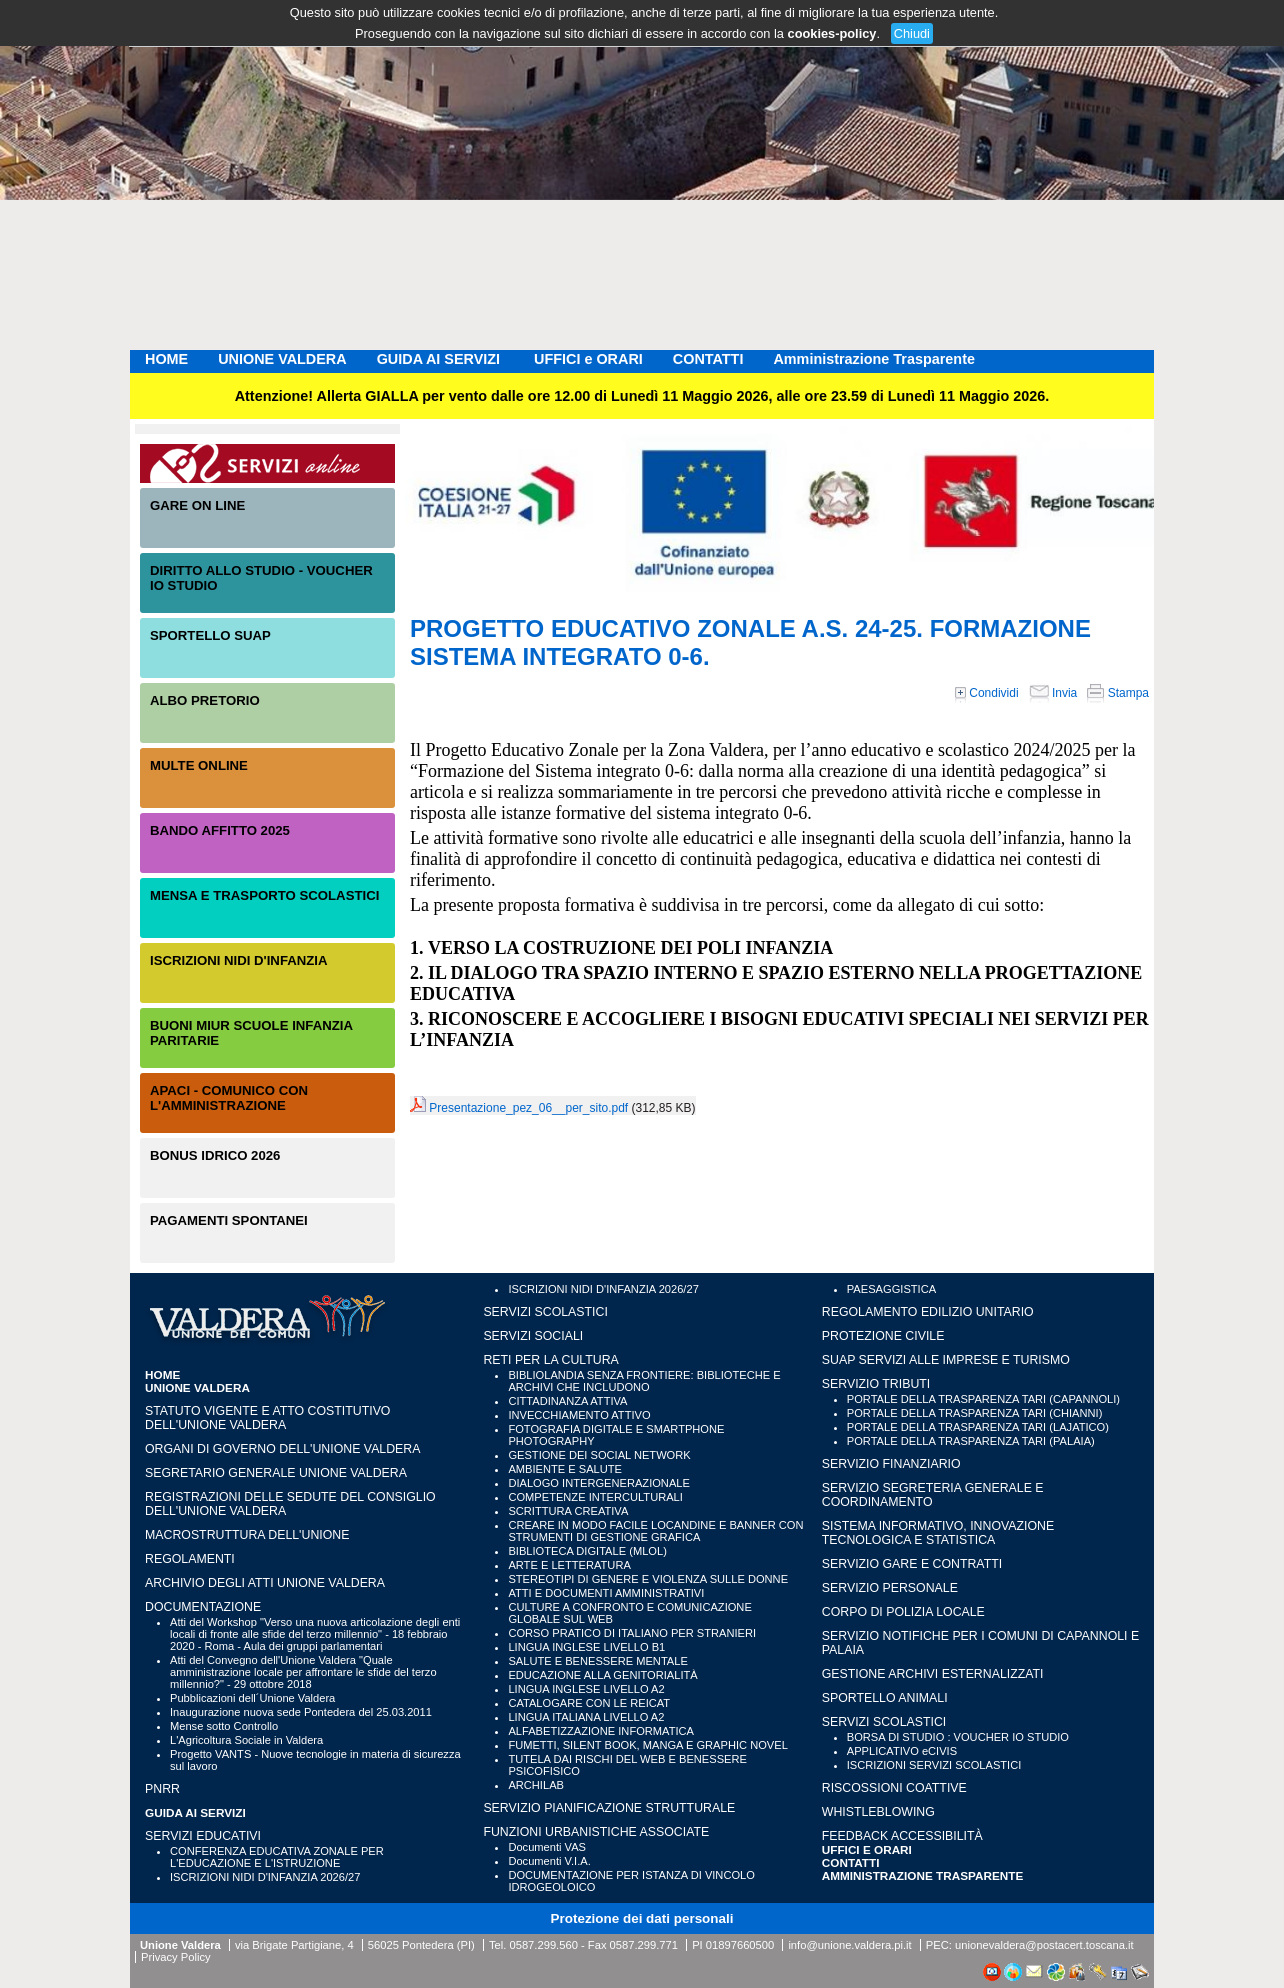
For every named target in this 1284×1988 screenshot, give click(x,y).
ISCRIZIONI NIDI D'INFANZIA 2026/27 (265, 1877)
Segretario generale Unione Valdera (276, 1473)
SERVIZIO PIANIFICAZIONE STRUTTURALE (609, 1808)
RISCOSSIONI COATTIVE (894, 1788)
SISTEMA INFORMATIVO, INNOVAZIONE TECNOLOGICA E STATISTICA (938, 1533)
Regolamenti (190, 1559)
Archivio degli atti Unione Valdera (265, 1583)
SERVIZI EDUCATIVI (203, 1836)
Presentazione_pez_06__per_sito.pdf (528, 1108)
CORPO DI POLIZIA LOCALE (903, 1612)
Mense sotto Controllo (224, 1726)
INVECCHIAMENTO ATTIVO (579, 1415)
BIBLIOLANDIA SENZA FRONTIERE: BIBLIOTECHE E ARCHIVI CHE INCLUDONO (644, 1381)
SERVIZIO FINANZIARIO (891, 1464)
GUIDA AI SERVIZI (440, 359)
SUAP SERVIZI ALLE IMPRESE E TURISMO (946, 1360)
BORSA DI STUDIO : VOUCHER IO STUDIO (958, 1737)
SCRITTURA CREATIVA (568, 1511)
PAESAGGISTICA (891, 1289)
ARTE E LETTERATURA (569, 1565)
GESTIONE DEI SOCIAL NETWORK (599, 1455)
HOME (166, 359)
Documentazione (203, 1607)
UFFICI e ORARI (588, 359)
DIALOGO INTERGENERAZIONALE (599, 1483)
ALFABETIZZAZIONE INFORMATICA (601, 1731)
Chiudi (912, 33)
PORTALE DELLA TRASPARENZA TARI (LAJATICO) (978, 1427)
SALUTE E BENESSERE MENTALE (597, 1661)
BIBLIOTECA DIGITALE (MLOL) (587, 1551)
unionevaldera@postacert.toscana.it (1044, 1945)
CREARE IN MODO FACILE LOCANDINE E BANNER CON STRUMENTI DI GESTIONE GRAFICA (655, 1531)
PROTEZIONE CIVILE (883, 1336)
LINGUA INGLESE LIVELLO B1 (586, 1647)
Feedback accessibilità (902, 1836)
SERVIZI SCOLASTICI (545, 1312)
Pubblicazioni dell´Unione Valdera (252, 1698)
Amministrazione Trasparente (874, 359)
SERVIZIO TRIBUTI (876, 1384)
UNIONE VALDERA (282, 359)
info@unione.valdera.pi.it (849, 1945)
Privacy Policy (176, 1957)
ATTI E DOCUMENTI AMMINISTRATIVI (606, 1593)
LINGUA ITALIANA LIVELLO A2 (586, 1717)
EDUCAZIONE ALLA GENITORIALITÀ (602, 1675)
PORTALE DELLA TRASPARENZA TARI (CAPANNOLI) (983, 1399)
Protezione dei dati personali (642, 1918)
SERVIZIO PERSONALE (890, 1588)
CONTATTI (708, 359)
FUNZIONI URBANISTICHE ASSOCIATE (596, 1832)
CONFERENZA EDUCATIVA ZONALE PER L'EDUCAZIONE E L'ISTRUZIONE (277, 1857)
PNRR (162, 1789)
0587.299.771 (644, 1945)
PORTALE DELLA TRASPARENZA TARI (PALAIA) (971, 1441)
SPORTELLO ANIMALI (885, 1698)
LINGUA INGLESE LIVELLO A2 (586, 1689)
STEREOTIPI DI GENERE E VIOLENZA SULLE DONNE (648, 1579)
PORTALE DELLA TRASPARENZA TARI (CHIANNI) (975, 1413)
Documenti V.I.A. (549, 1861)
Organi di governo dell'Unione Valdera (282, 1449)
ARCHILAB (536, 1785)
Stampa (1118, 693)
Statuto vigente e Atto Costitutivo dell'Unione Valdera (267, 1418)
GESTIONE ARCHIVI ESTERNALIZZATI (933, 1674)
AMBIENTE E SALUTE (565, 1469)
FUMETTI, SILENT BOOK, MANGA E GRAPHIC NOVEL (647, 1745)
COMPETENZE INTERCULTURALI (595, 1497)
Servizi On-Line (267, 463)
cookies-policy (832, 33)
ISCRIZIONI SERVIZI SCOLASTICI (934, 1765)
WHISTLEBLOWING (878, 1812)
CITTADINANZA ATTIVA (567, 1401)
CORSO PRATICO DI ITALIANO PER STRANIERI (632, 1633)
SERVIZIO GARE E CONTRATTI (912, 1564)
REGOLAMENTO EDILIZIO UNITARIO (928, 1312)
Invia (1053, 693)
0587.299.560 (543, 1945)
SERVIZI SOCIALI (533, 1336)
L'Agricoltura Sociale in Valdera (246, 1740)
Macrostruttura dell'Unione (247, 1535)
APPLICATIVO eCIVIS (902, 1751)
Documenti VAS (547, 1847)
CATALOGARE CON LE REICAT (589, 1703)
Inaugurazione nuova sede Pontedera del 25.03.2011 (301, 1712)
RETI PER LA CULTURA (550, 1360)
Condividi (987, 693)
